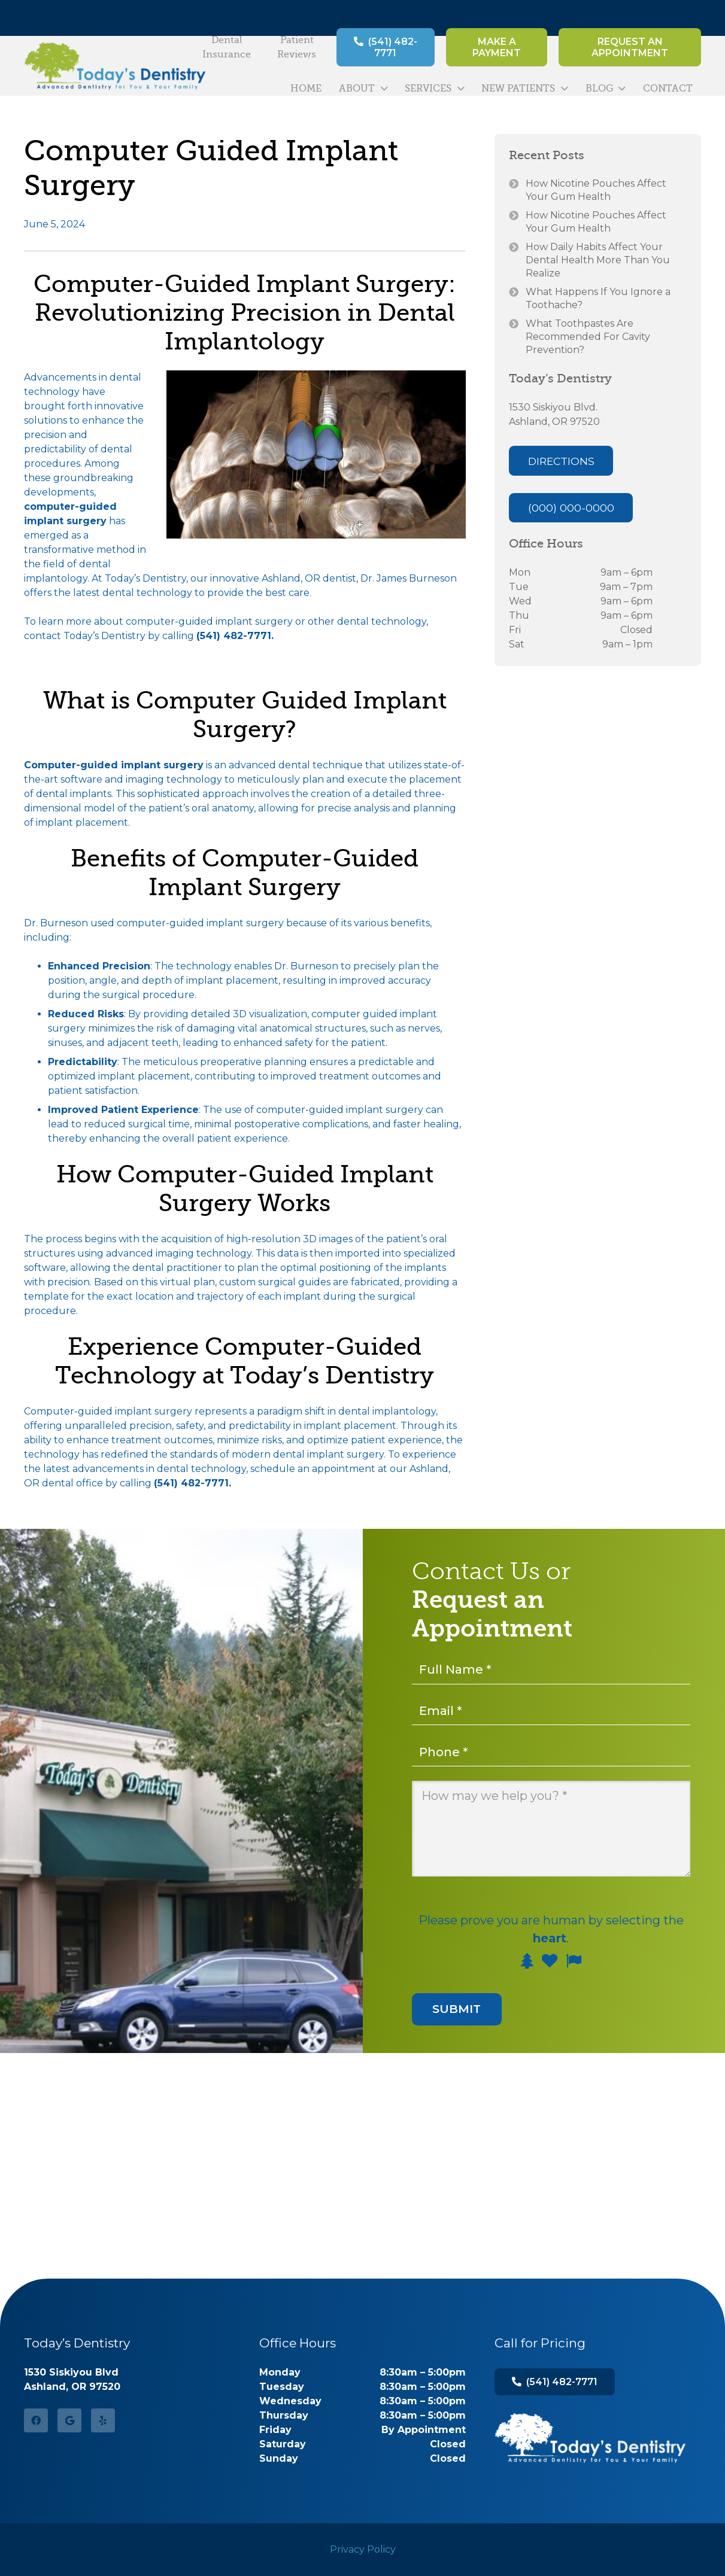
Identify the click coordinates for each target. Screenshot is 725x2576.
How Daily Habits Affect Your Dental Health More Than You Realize (598, 260)
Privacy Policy (363, 2549)
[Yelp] (103, 2420)
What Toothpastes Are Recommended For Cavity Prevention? (588, 337)
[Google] (69, 2420)
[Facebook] (36, 2420)
